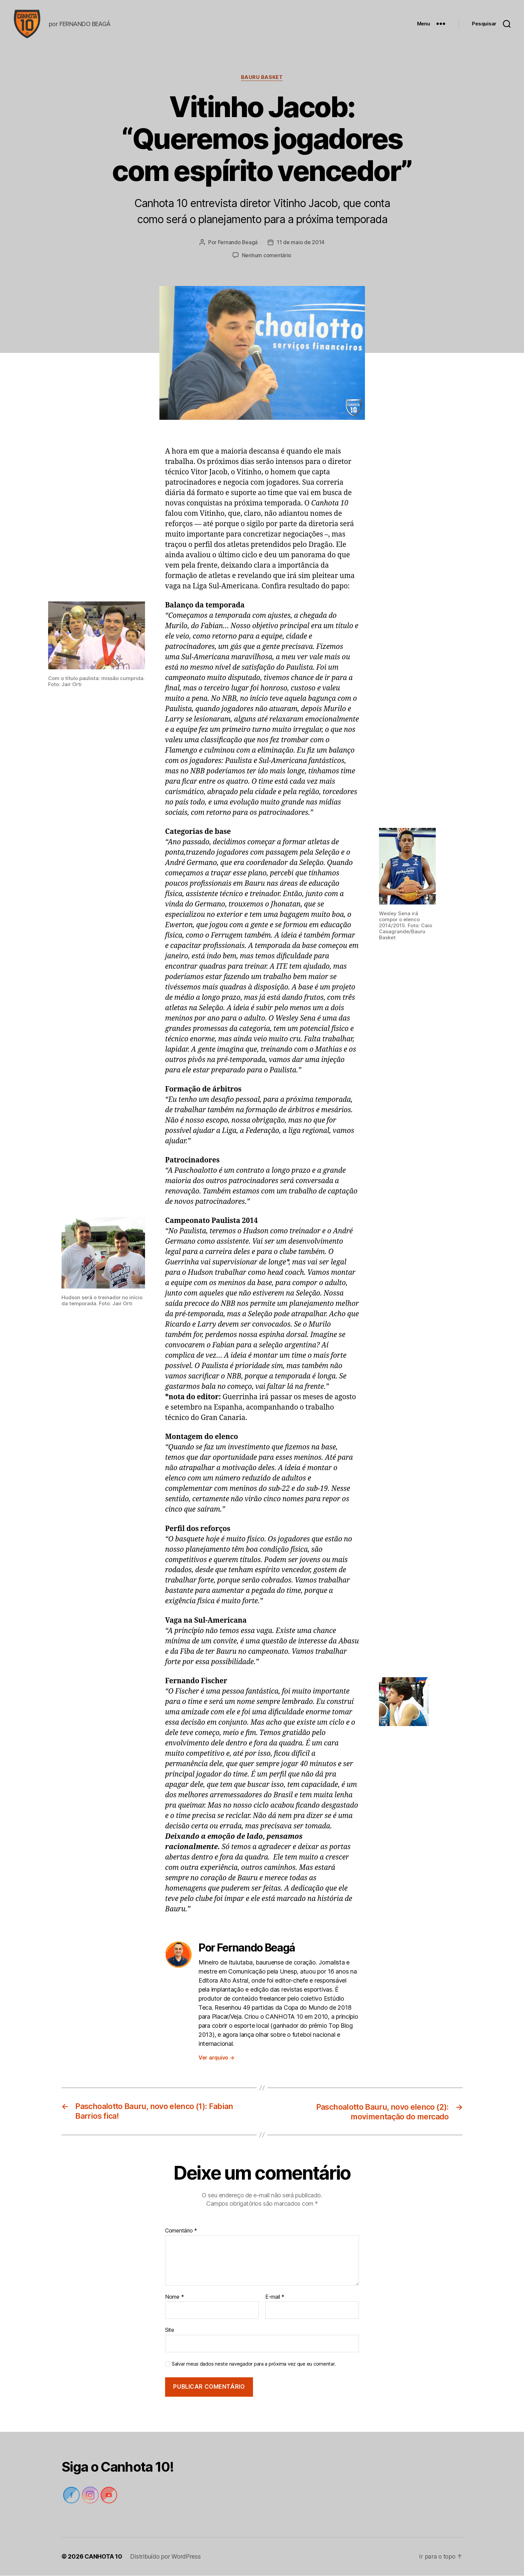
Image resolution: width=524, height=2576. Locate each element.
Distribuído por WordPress (165, 2557)
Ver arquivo (217, 2058)
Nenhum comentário (266, 256)
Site (169, 2330)
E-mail (274, 2297)
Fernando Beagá (238, 243)
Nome (174, 2297)
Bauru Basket (262, 79)
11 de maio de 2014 (301, 243)
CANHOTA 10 (103, 2557)
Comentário (181, 2231)
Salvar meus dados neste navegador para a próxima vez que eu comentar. (254, 2364)
